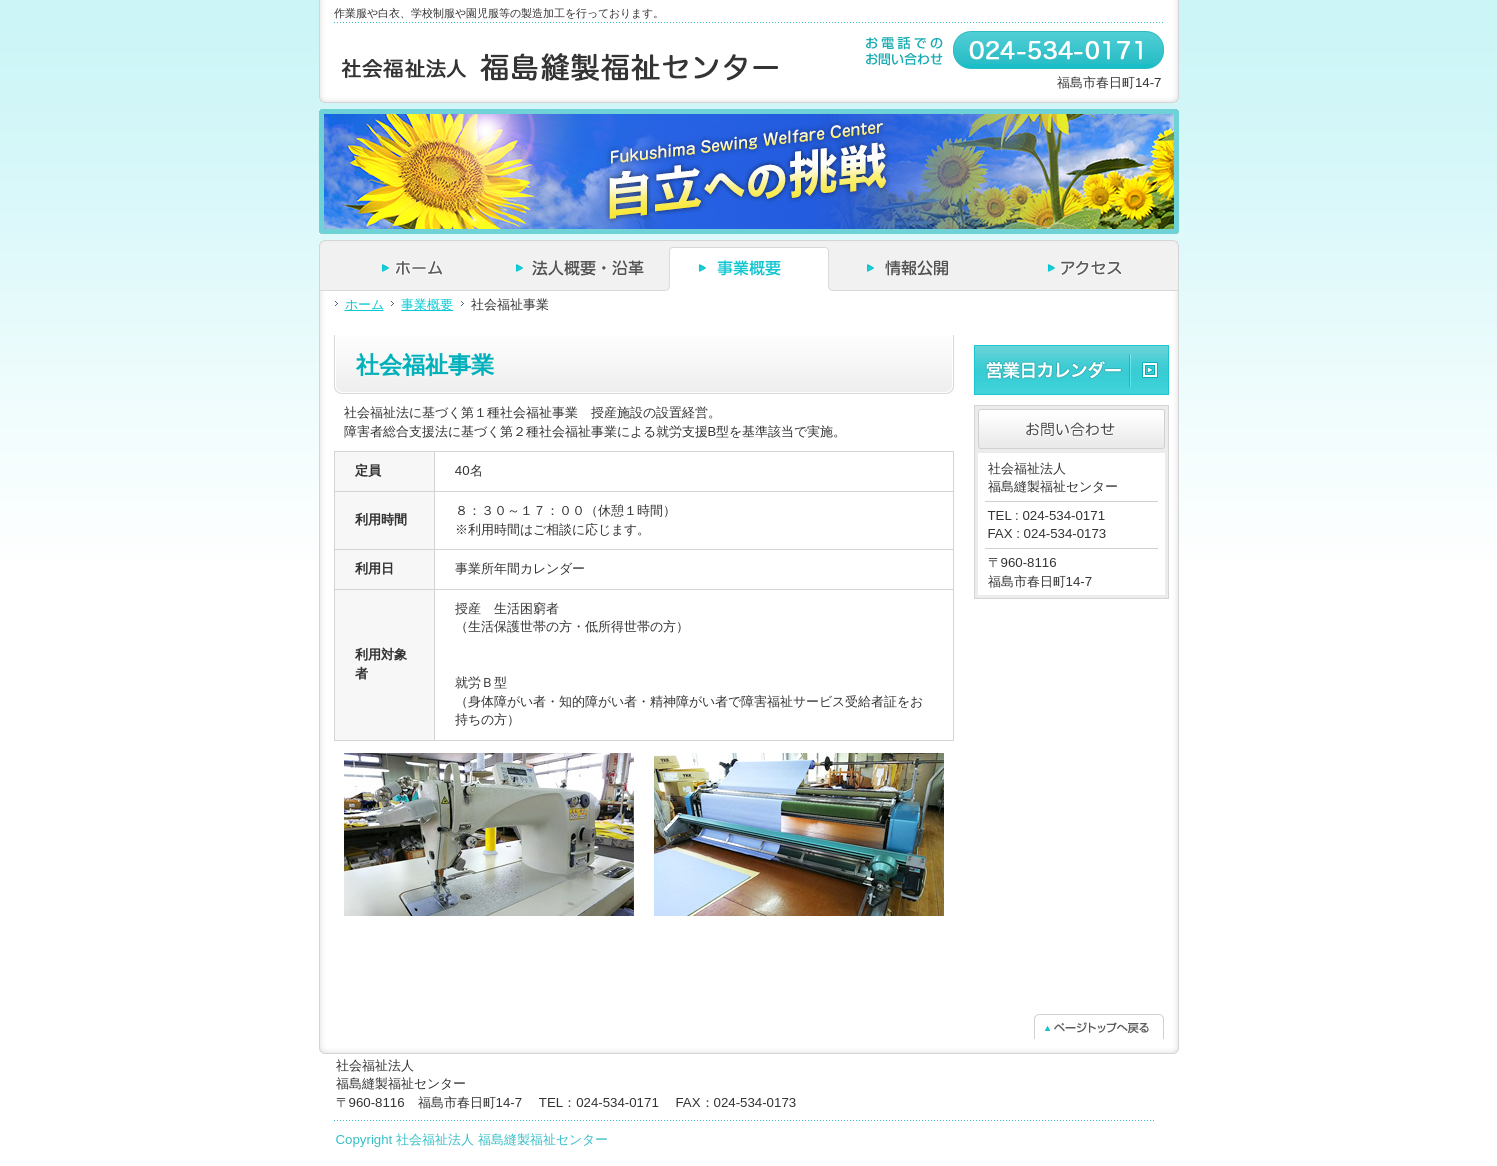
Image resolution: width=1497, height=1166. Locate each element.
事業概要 (427, 304)
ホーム (364, 304)
